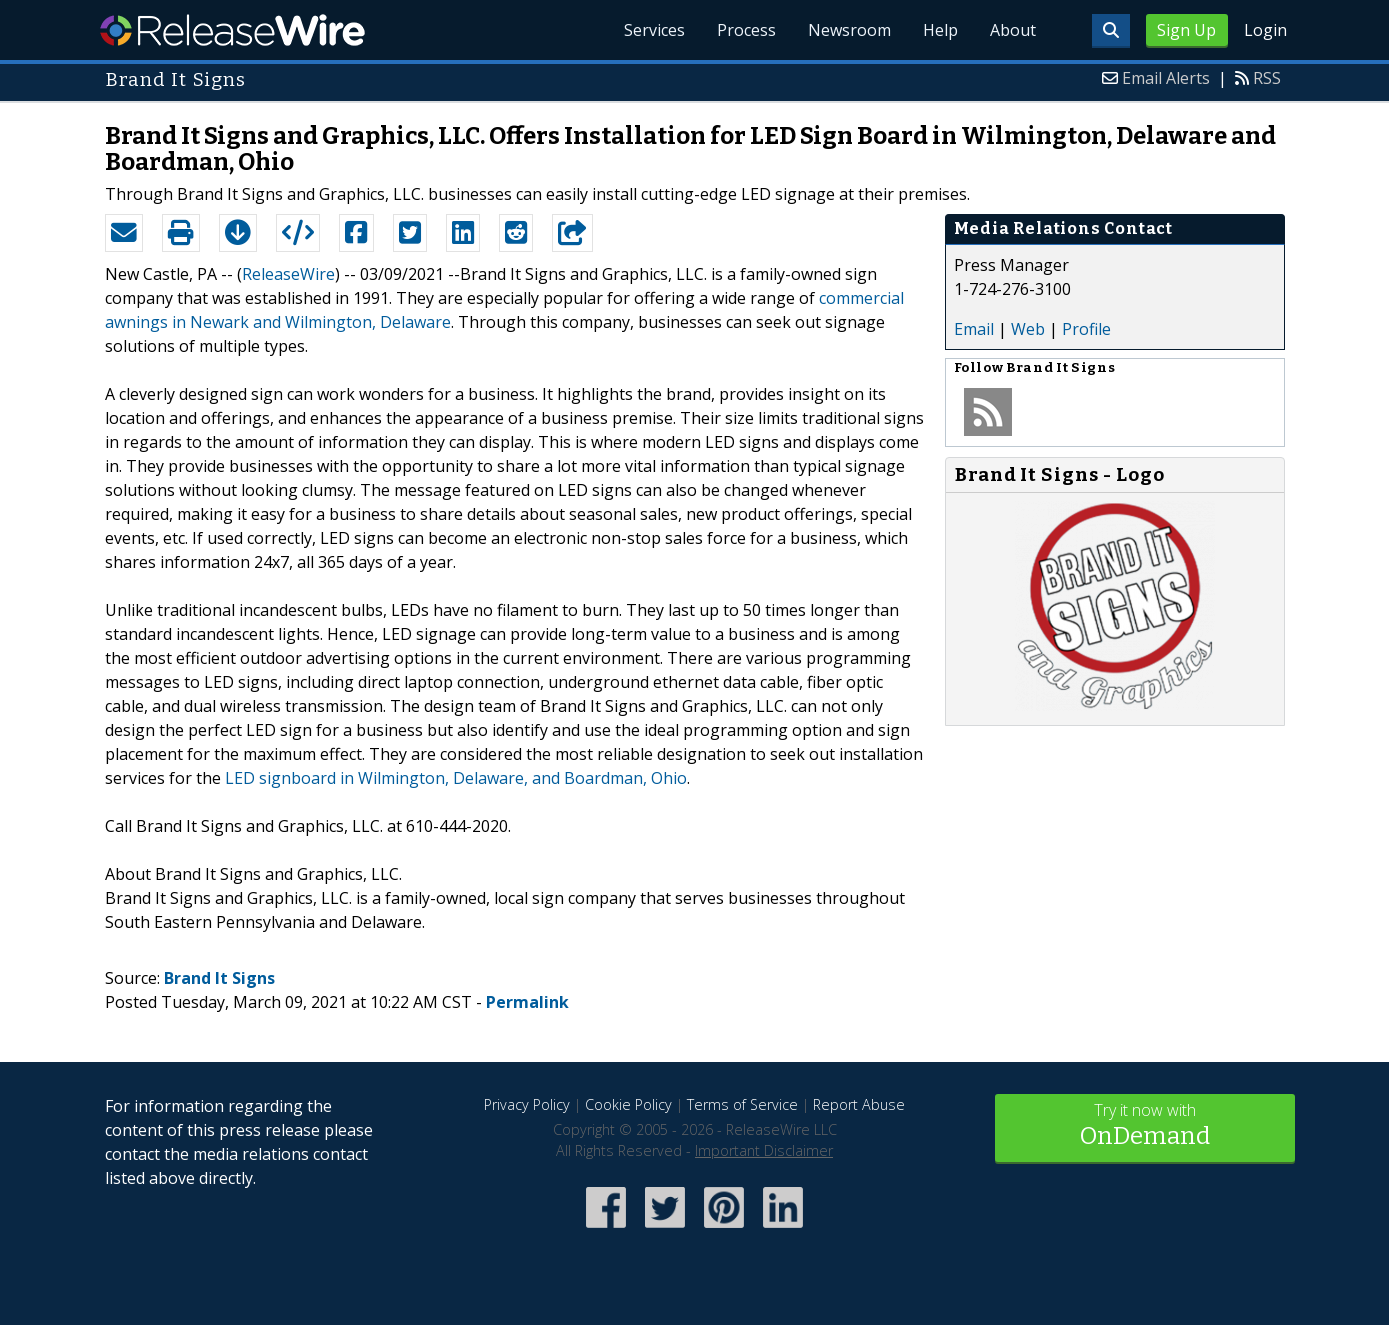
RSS (1267, 78)
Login (1265, 30)
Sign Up (1186, 30)
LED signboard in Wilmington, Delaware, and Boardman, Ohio (456, 778)
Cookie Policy (628, 1104)
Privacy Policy (527, 1104)
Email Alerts (1166, 78)
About (1013, 30)
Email (974, 329)
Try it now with (1145, 1126)
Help (940, 30)
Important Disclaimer (764, 1150)
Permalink (527, 1002)
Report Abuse (859, 1104)
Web (1028, 329)
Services (654, 30)
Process (746, 30)
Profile (1086, 329)
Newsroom (849, 30)
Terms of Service (742, 1104)
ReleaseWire (232, 30)
